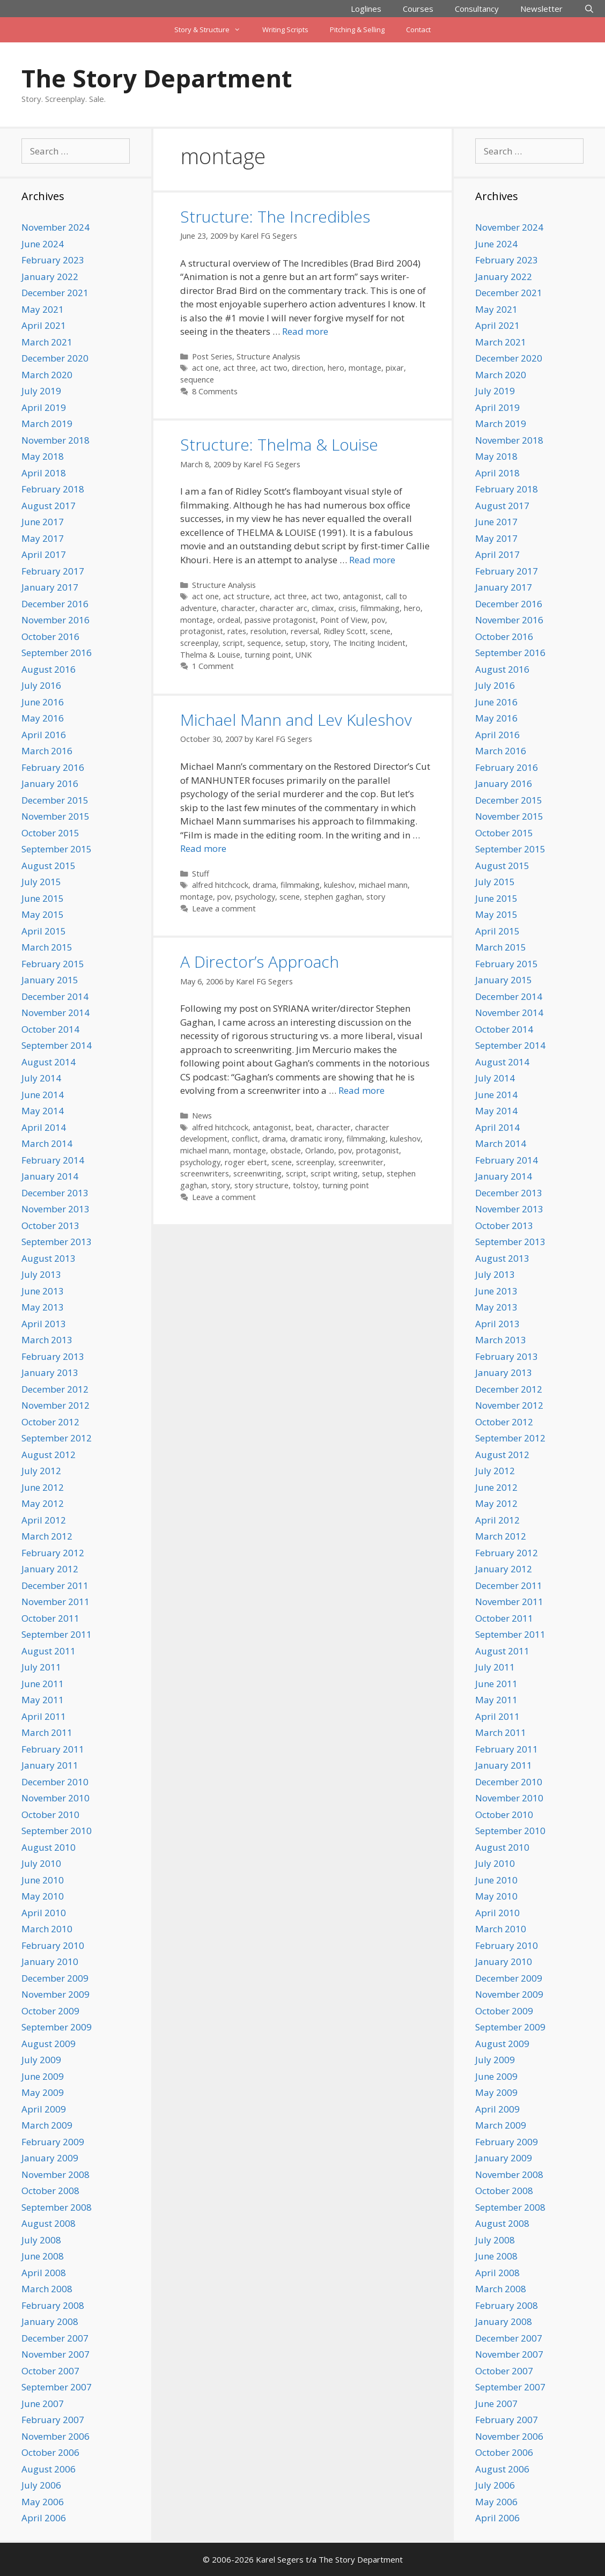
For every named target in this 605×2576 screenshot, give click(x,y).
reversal (305, 631)
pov (378, 620)
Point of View (343, 620)
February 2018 (52, 489)
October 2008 (50, 2190)
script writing (334, 1173)
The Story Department (156, 78)
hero (336, 368)
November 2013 (55, 1209)
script (233, 643)
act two (273, 368)
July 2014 (41, 1078)
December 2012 (54, 1389)
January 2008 (49, 2321)
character (238, 608)
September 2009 (56, 2027)
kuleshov (339, 885)
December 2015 (54, 800)
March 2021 (46, 342)
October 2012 (50, 1422)
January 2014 (49, 1176)
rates (236, 631)
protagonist (201, 631)
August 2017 (48, 505)
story (319, 643)
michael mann (383, 885)
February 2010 (52, 1945)
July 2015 (41, 881)
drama (264, 885)
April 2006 (43, 2518)
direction (307, 368)
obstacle (285, 1150)
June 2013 (42, 1291)
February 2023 (52, 260)
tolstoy (305, 1185)
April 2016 (43, 734)
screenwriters (204, 1173)
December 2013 (54, 1193)
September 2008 (56, 2207)
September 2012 (56, 1438)
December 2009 (54, 1978)
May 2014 (42, 1111)
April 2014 (43, 1127)
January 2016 (49, 783)
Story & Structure (212, 29)
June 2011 (42, 1683)
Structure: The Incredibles (275, 216)
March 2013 (46, 1340)
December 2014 (54, 996)
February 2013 (52, 1356)
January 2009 (49, 2158)
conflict (245, 1139)
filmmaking (380, 608)
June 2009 (42, 2076)
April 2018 (43, 473)
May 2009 (42, 2092)
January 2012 (49, 1569)
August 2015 (48, 865)
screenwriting (257, 1173)
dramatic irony (316, 1139)
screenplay (199, 643)
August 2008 (48, 2223)
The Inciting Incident (369, 643)
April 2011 (43, 1716)
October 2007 (50, 2371)
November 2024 (55, 227)
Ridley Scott (344, 631)
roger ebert (246, 1162)
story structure (261, 1185)
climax (323, 608)
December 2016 (54, 604)
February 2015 (52, 964)
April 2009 (43, 2109)
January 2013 (49, 1372)
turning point (268, 655)
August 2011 (48, 1651)
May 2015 (42, 914)
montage (365, 368)
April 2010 (43, 1913)
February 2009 (52, 2142)
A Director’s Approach (259, 962)
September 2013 (56, 1241)
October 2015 (50, 833)
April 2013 (43, 1324)
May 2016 (42, 718)
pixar (395, 368)
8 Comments (215, 391)
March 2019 (46, 423)
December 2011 (54, 1585)
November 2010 (55, 1798)
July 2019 (41, 391)
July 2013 (41, 1274)
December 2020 (54, 358)
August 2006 (48, 2469)
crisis (347, 608)
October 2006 (50, 2452)
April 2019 (43, 407)
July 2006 (41, 2485)
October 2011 (50, 1618)
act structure (246, 596)
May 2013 (42, 1307)
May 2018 (42, 456)
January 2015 (49, 980)
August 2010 (48, 1847)
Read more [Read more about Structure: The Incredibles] (305, 331)
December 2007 (54, 2338)
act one (205, 368)
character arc (283, 608)
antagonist (362, 596)
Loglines (366, 8)
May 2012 (42, 1503)
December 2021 (54, 292)
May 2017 (42, 538)
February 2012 (52, 1553)
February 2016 (52, 767)
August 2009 (48, 2043)
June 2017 (42, 522)
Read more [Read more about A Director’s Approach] (361, 1090)
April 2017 (43, 554)
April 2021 (43, 325)
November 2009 (55, 1994)
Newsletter (541, 8)
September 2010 (56, 1830)
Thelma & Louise (210, 655)
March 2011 (46, 1732)
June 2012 (42, 1487)
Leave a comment (224, 908)
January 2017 (49, 587)
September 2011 (56, 1634)
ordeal (228, 620)
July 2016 (41, 685)
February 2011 (52, 1749)
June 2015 (42, 898)
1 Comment (213, 666)
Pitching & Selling (357, 29)
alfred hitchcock (220, 885)
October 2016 (50, 636)
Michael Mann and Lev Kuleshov (296, 720)
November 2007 (55, 2354)
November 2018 (55, 440)
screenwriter (360, 1162)
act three (239, 368)
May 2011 (42, 1700)
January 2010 (49, 1961)
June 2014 (42, 1094)
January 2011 (49, 1765)
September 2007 (56, 2387)
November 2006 (55, 2436)
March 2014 (46, 1143)
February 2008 (52, 2305)
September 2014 (56, 1045)
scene (380, 631)
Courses (418, 8)
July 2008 (41, 2240)
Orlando (319, 1150)
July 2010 (41, 1863)
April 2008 (43, 2272)
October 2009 (50, 2011)
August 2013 (48, 1258)
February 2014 (52, 1160)
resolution (268, 631)
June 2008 (42, 2256)
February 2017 (52, 571)
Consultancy (477, 8)
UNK (304, 655)
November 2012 (55, 1405)
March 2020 (46, 375)
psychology (255, 897)
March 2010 (46, 1929)
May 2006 (42, 2502)
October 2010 (50, 1814)
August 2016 (48, 669)
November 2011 (55, 1601)
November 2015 (55, 816)
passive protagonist (280, 620)
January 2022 (49, 276)
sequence (197, 379)
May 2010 (42, 1896)
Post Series (212, 356)
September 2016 (56, 652)
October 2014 (50, 1029)
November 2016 (55, 620)
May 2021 (42, 309)
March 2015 (46, 947)
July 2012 (41, 1470)
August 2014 (48, 1062)
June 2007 (42, 2403)
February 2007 (52, 2419)
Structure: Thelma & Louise (279, 444)
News (202, 1115)
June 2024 (42, 244)
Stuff (200, 874)
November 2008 (55, 2174)
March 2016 (46, 751)
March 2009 (46, 2125)
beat (304, 1127)
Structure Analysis (268, 356)
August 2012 (48, 1454)
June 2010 (42, 1880)
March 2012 (46, 1536)
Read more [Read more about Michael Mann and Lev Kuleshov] (203, 848)
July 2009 (41, 2060)
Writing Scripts (285, 29)
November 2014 (55, 1012)
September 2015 (56, 849)
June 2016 (42, 702)
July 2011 (41, 1667)
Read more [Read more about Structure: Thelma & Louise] (372, 560)
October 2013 (50, 1225)
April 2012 (43, 1520)
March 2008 (46, 2289)
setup (295, 643)
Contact (418, 29)
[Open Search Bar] (589, 8)
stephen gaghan (333, 897)
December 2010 (54, 1782)
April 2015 (43, 931)
